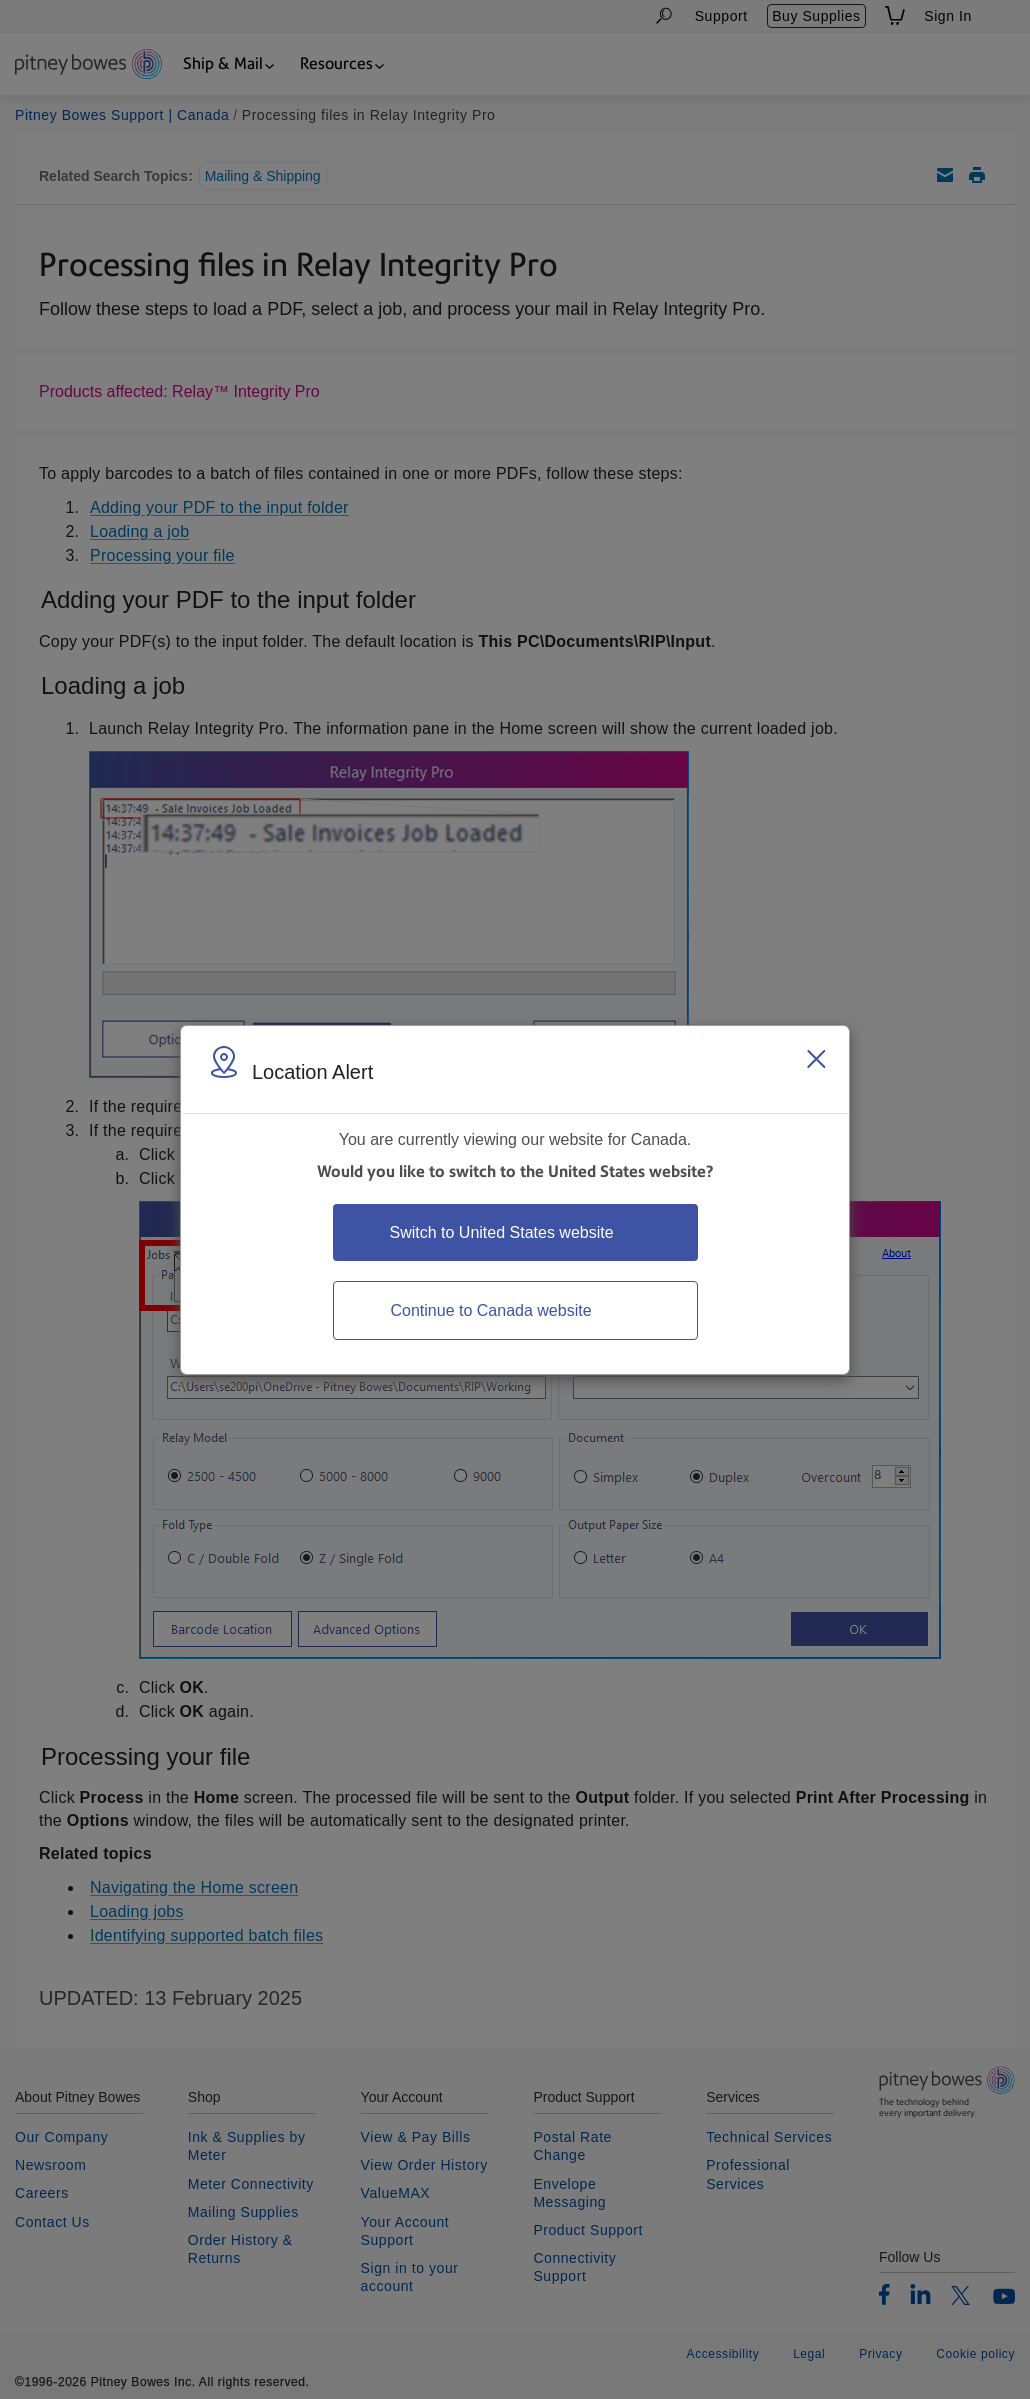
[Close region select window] (816, 1059)
